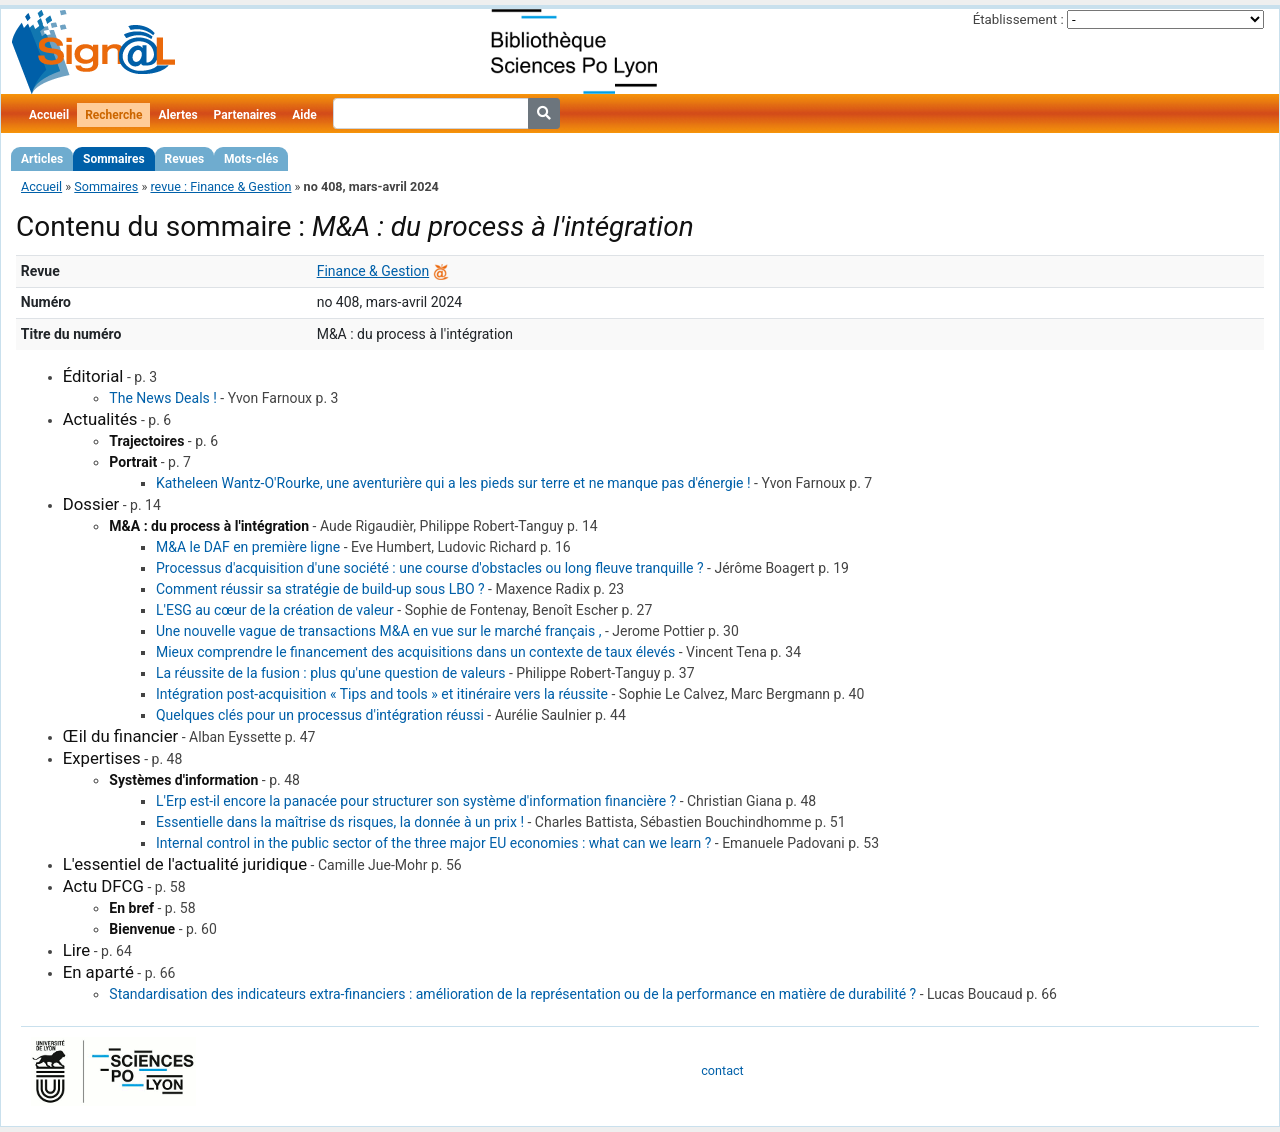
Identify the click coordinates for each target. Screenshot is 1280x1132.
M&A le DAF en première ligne (248, 547)
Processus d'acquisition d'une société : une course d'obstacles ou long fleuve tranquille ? (430, 568)
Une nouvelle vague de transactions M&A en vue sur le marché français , (378, 631)
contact (722, 1070)
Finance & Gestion (373, 271)
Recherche (113, 115)
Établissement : (1018, 19)
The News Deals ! (163, 398)
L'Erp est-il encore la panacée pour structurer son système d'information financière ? (416, 801)
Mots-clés (251, 159)
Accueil (49, 115)
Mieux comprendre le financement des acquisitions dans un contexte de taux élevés (415, 652)
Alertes (177, 115)
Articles (42, 159)
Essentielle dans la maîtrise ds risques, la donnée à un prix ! (340, 822)
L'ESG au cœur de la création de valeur (275, 610)
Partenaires (245, 115)
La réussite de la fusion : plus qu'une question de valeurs (331, 673)
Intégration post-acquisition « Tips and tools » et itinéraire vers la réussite (382, 694)
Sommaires (113, 159)
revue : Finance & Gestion (220, 186)
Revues (185, 159)
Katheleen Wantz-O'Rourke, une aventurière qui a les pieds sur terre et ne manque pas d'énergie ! (453, 483)
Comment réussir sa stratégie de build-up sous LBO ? (320, 589)
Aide (304, 115)
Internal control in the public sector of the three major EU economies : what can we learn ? (433, 843)
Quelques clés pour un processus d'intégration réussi (320, 715)
